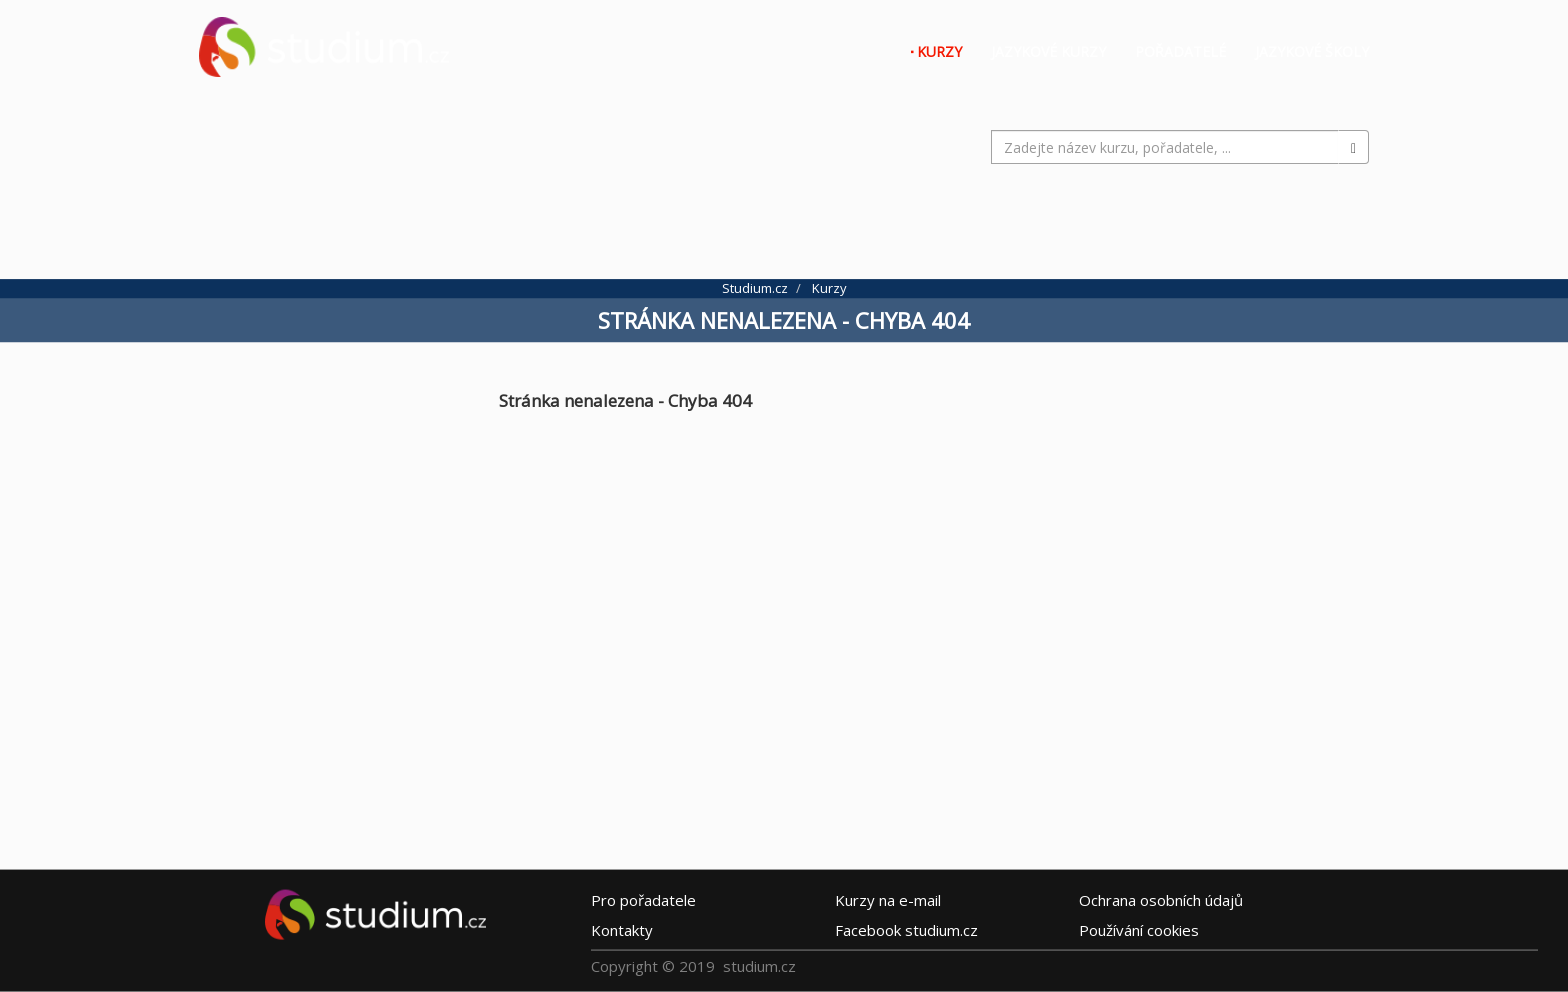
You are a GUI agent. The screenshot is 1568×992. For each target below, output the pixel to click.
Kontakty (622, 930)
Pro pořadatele (643, 900)
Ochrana (1161, 900)
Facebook (906, 930)
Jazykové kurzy (1048, 51)
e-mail (888, 900)
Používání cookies (1139, 930)
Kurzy (939, 51)
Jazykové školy (1312, 51)
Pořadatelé (1180, 51)
